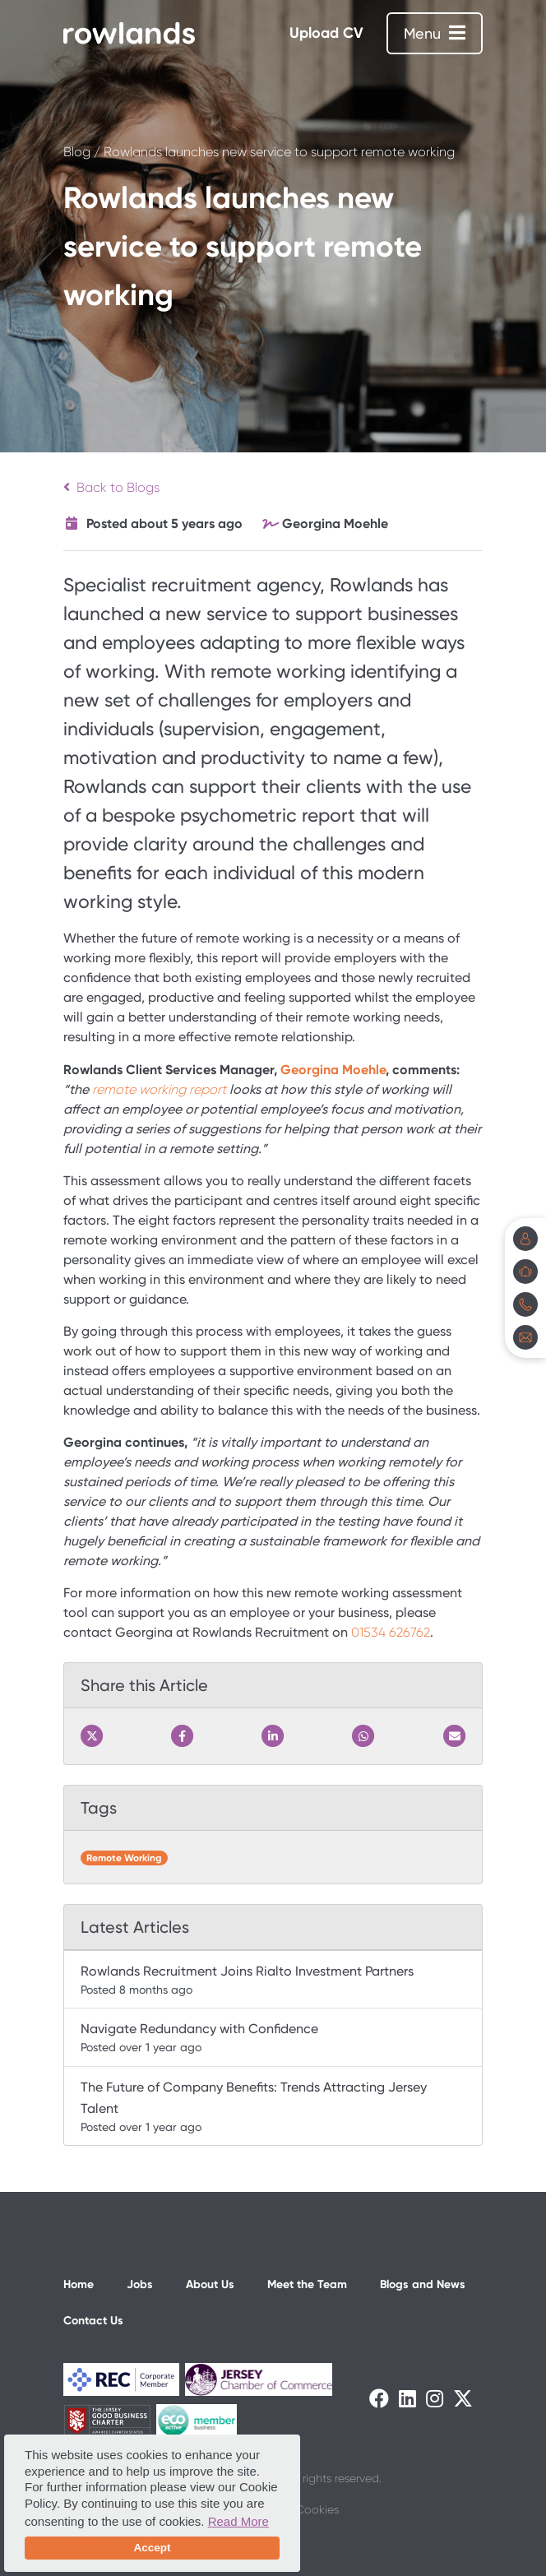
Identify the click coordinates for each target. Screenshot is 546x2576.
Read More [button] (238, 2521)
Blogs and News (422, 2284)
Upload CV (326, 33)
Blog (76, 152)
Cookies (317, 2509)
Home (78, 2284)
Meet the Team (307, 2284)
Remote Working (124, 1858)
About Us (210, 2284)
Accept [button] (151, 2547)
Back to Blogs (111, 487)
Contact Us (93, 2321)
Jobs (140, 2284)
